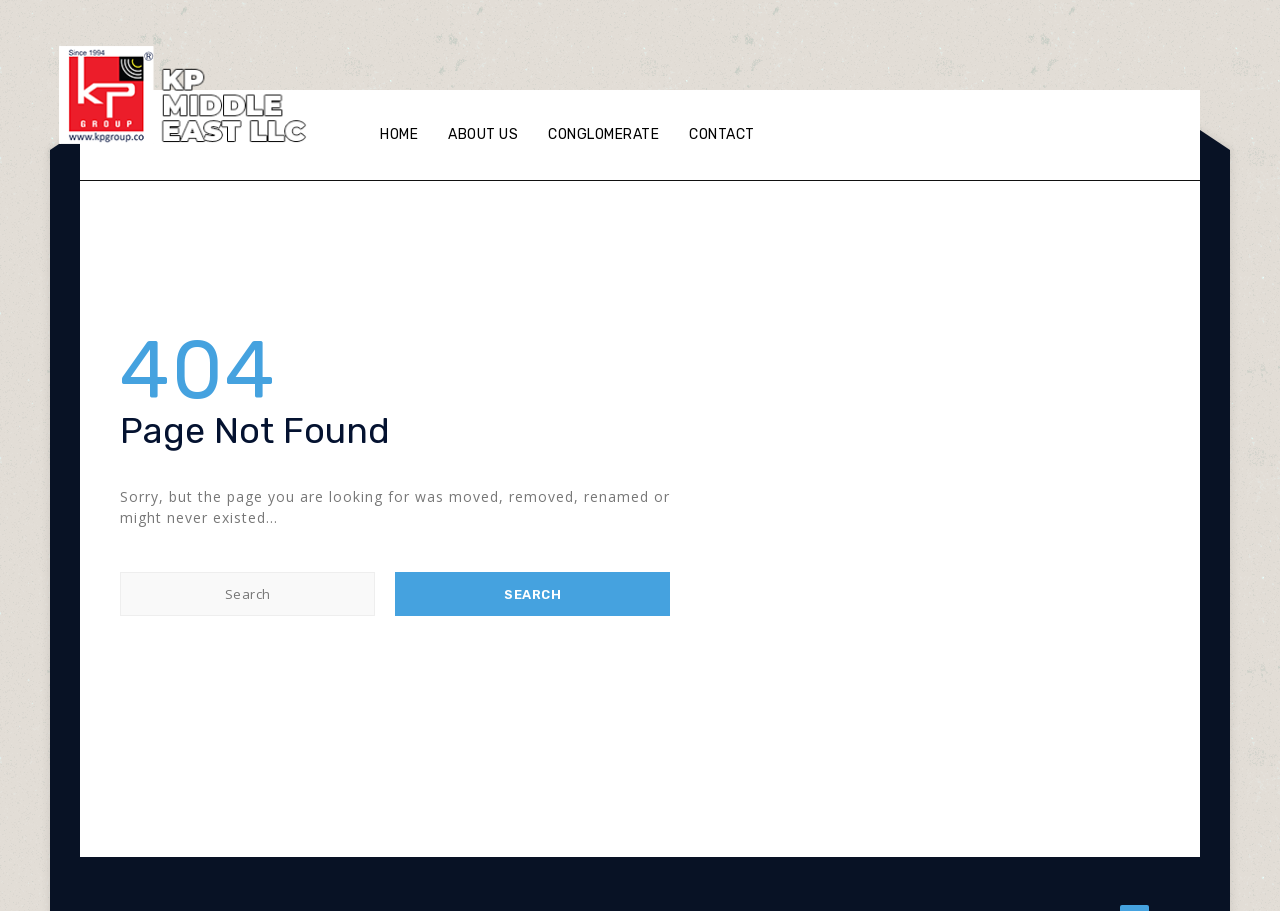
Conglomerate (603, 134)
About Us (483, 134)
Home (399, 134)
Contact (722, 134)
